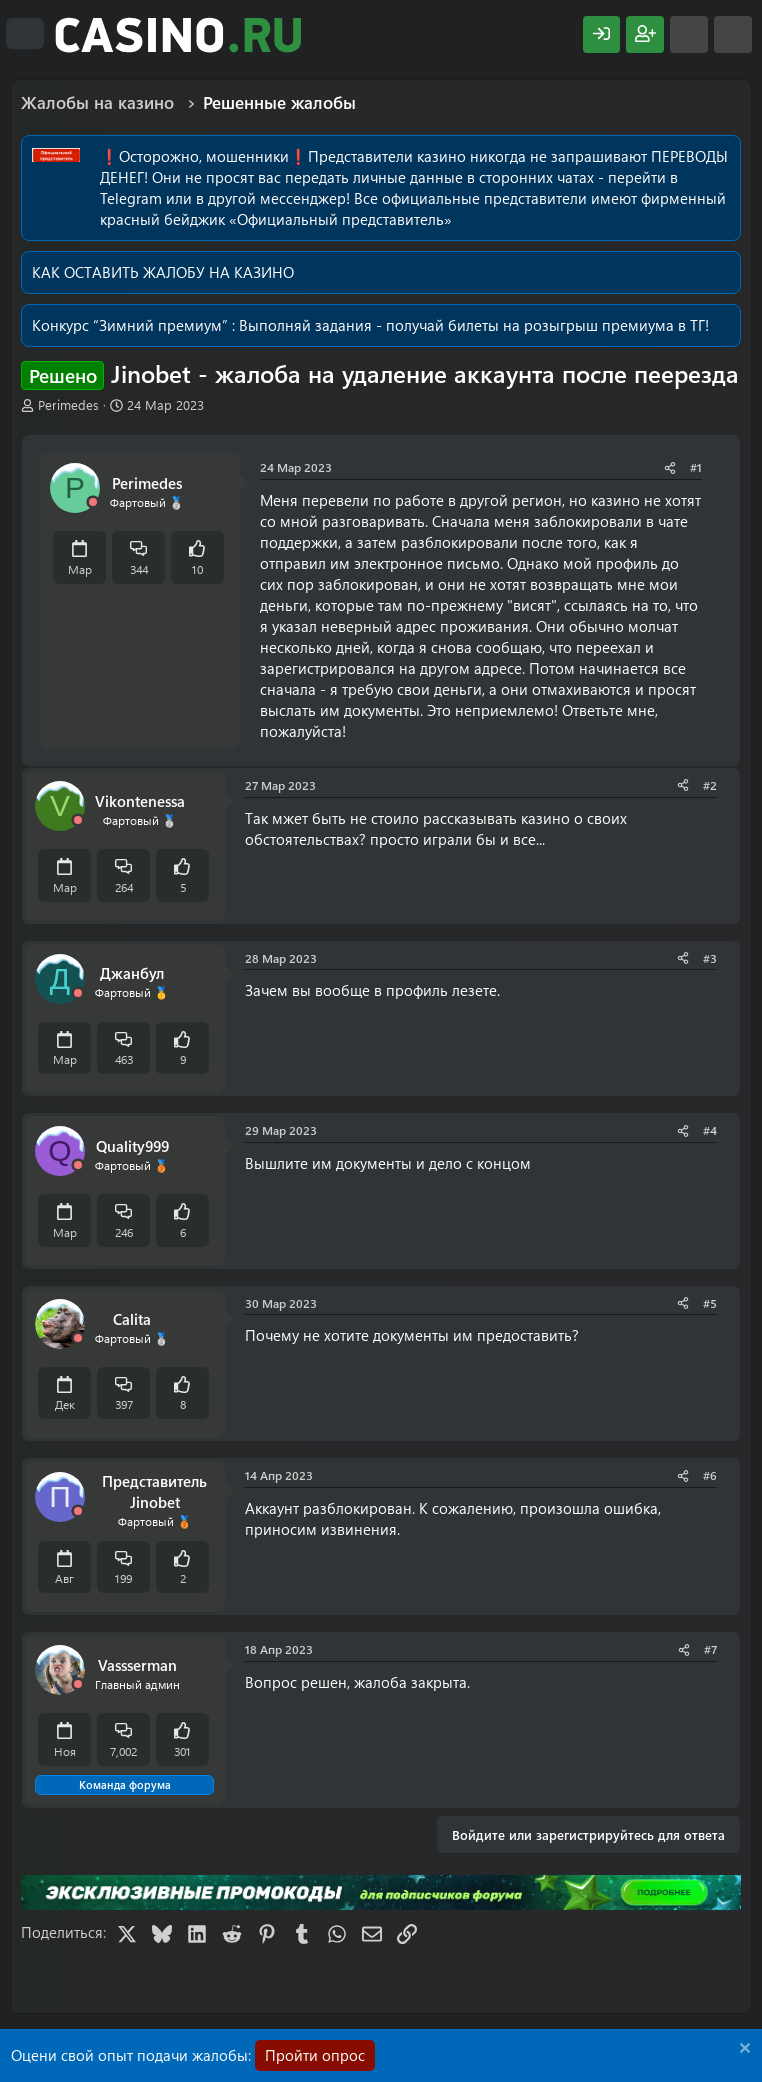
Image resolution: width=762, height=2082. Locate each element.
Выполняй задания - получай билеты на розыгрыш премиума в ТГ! (474, 325)
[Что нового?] (689, 34)
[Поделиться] (670, 467)
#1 (696, 467)
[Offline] (93, 502)
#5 (710, 1303)
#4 (710, 1130)
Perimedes (68, 404)
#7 (710, 1649)
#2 (710, 785)
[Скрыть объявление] (742, 2050)
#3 (710, 958)
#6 (710, 1475)
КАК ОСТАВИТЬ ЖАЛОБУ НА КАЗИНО (163, 272)
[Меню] (25, 34)
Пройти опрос (315, 2055)
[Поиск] (733, 34)
